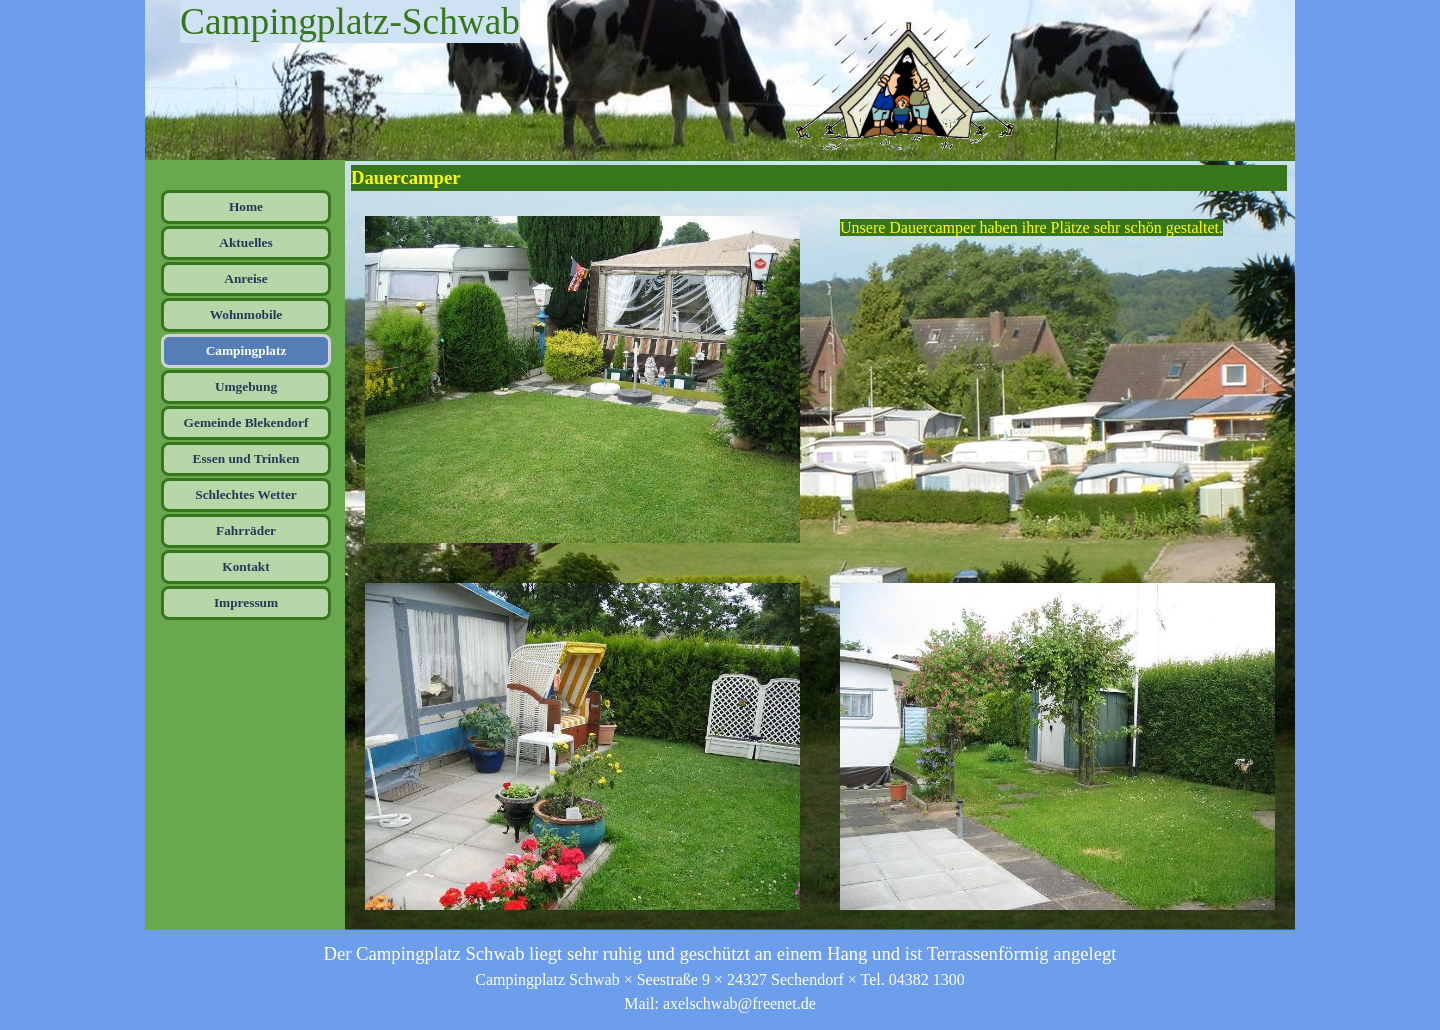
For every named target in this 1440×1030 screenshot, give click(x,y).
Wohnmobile (246, 314)
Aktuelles (245, 242)
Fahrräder (246, 530)
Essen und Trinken (246, 458)
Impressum (246, 602)
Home (246, 206)
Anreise (245, 278)
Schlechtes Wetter (246, 494)
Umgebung (246, 386)
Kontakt (245, 566)
